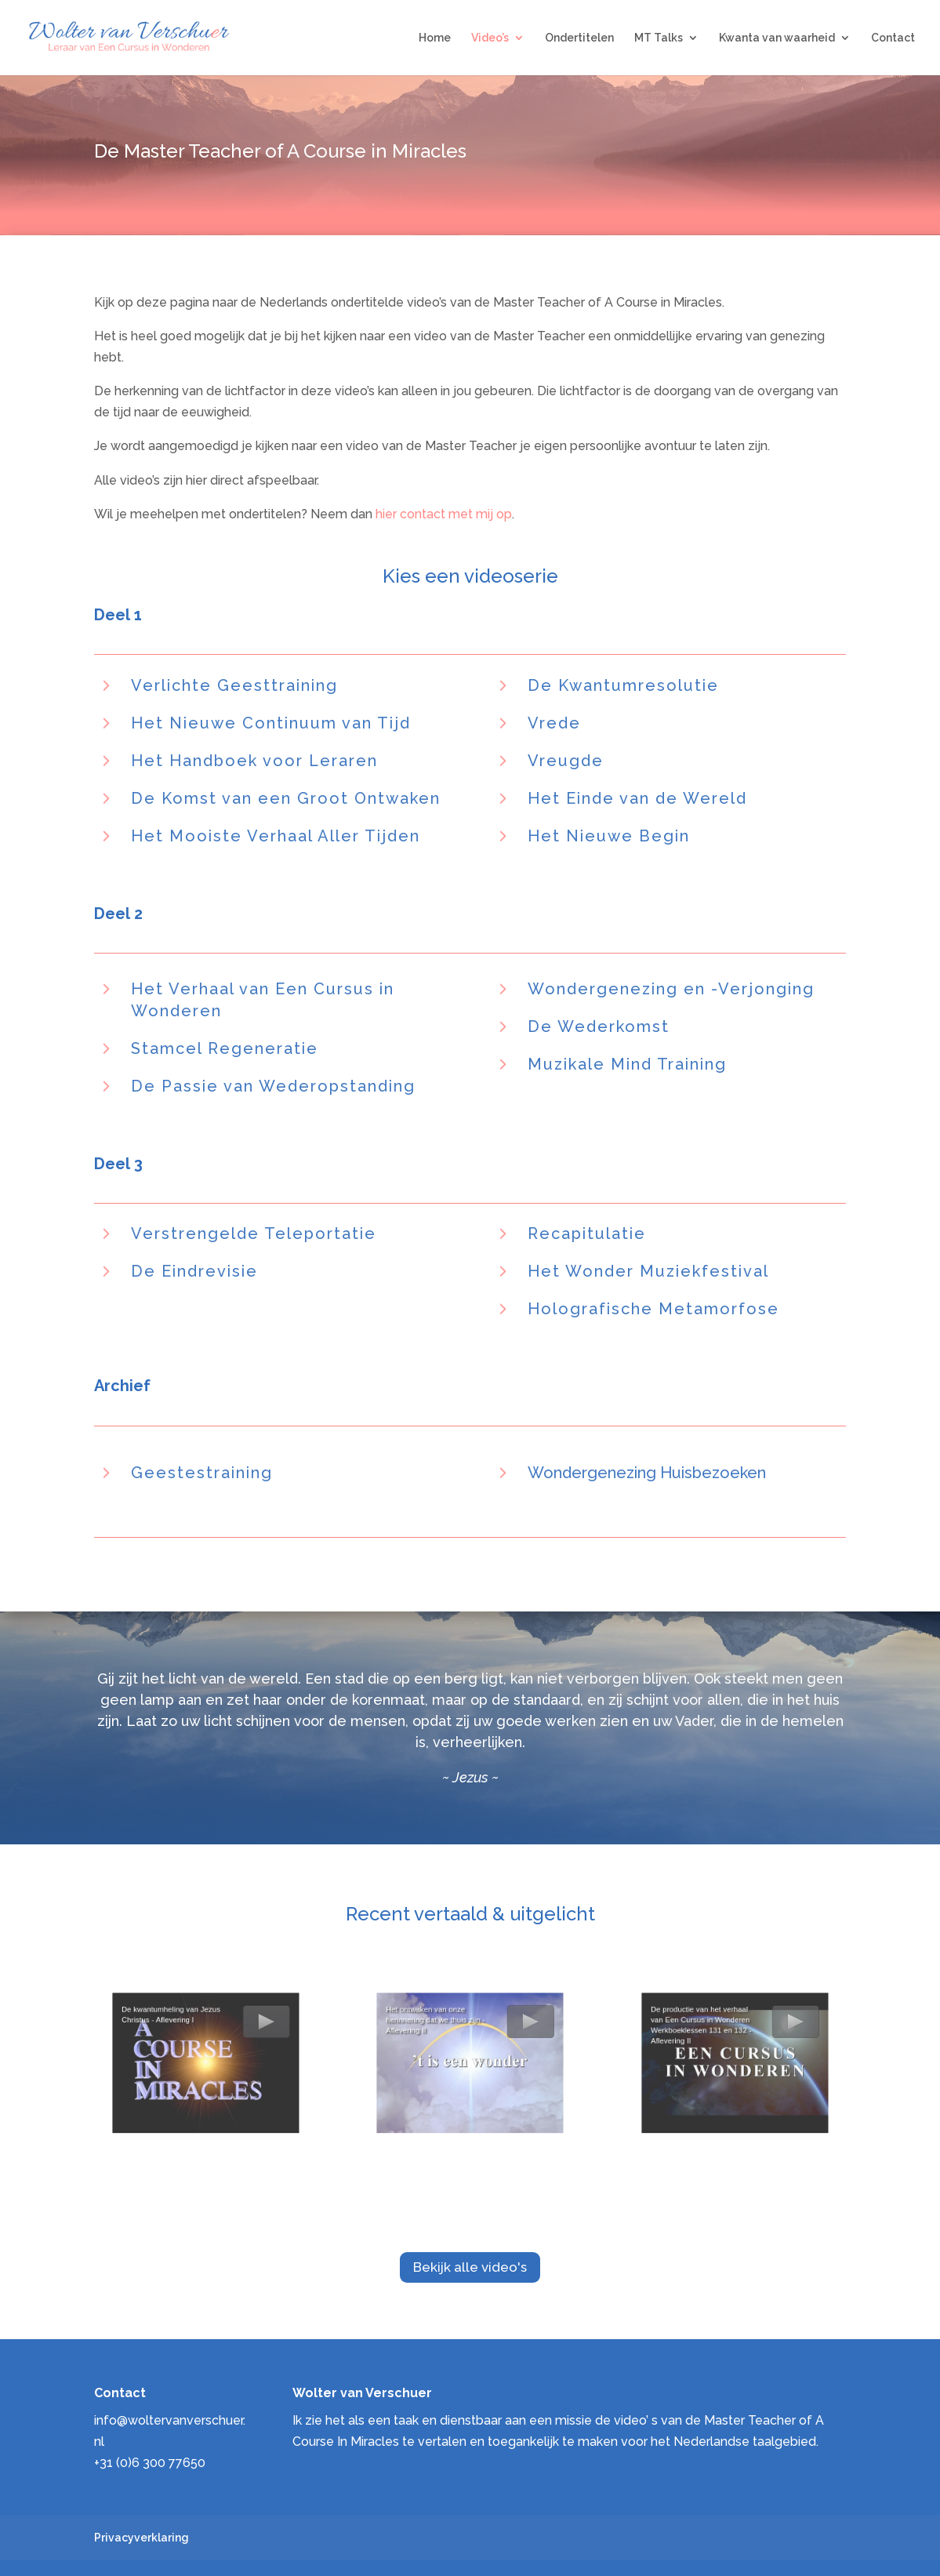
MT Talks (658, 38)
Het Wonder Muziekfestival (648, 1271)
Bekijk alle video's (470, 2267)
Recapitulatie (587, 1233)
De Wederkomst (599, 1026)
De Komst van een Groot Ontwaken (286, 798)
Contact (893, 38)
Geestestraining (202, 1472)
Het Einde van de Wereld (637, 798)
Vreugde (566, 760)
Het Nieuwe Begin (609, 836)
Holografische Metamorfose (653, 1308)
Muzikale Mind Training (627, 1064)
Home (435, 38)
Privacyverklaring (141, 2537)
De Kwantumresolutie (623, 685)
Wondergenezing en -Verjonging (671, 988)
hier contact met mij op (444, 514)
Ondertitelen (579, 38)
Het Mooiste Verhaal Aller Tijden (275, 836)
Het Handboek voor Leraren (254, 760)
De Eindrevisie (194, 1271)
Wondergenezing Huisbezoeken (647, 1472)
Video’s (490, 38)
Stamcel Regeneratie (224, 1048)
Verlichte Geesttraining (234, 685)
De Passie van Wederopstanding (273, 1086)
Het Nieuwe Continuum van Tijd (271, 723)
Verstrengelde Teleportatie (253, 1233)
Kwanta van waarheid (777, 38)
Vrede (554, 723)
